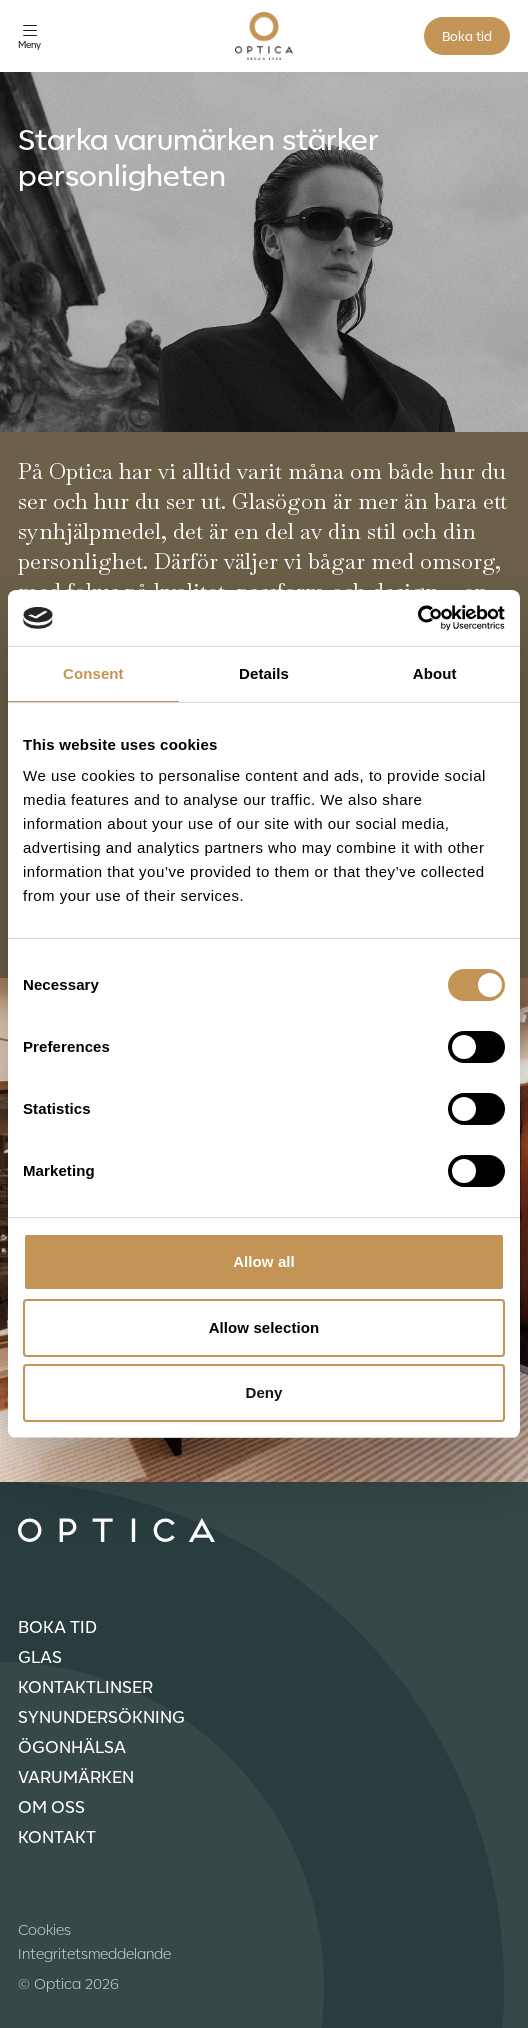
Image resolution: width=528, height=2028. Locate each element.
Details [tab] (264, 673)
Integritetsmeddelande (94, 1953)
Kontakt (57, 1836)
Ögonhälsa (72, 1746)
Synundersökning (101, 1716)
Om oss (51, 1806)
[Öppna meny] (29, 36)
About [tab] (435, 673)
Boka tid (467, 35)
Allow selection (264, 1327)
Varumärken (76, 1776)
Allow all (264, 1261)
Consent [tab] (93, 673)
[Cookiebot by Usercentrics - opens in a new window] (417, 618)
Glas (40, 1656)
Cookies (44, 1929)
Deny (263, 1392)
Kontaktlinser (85, 1686)
